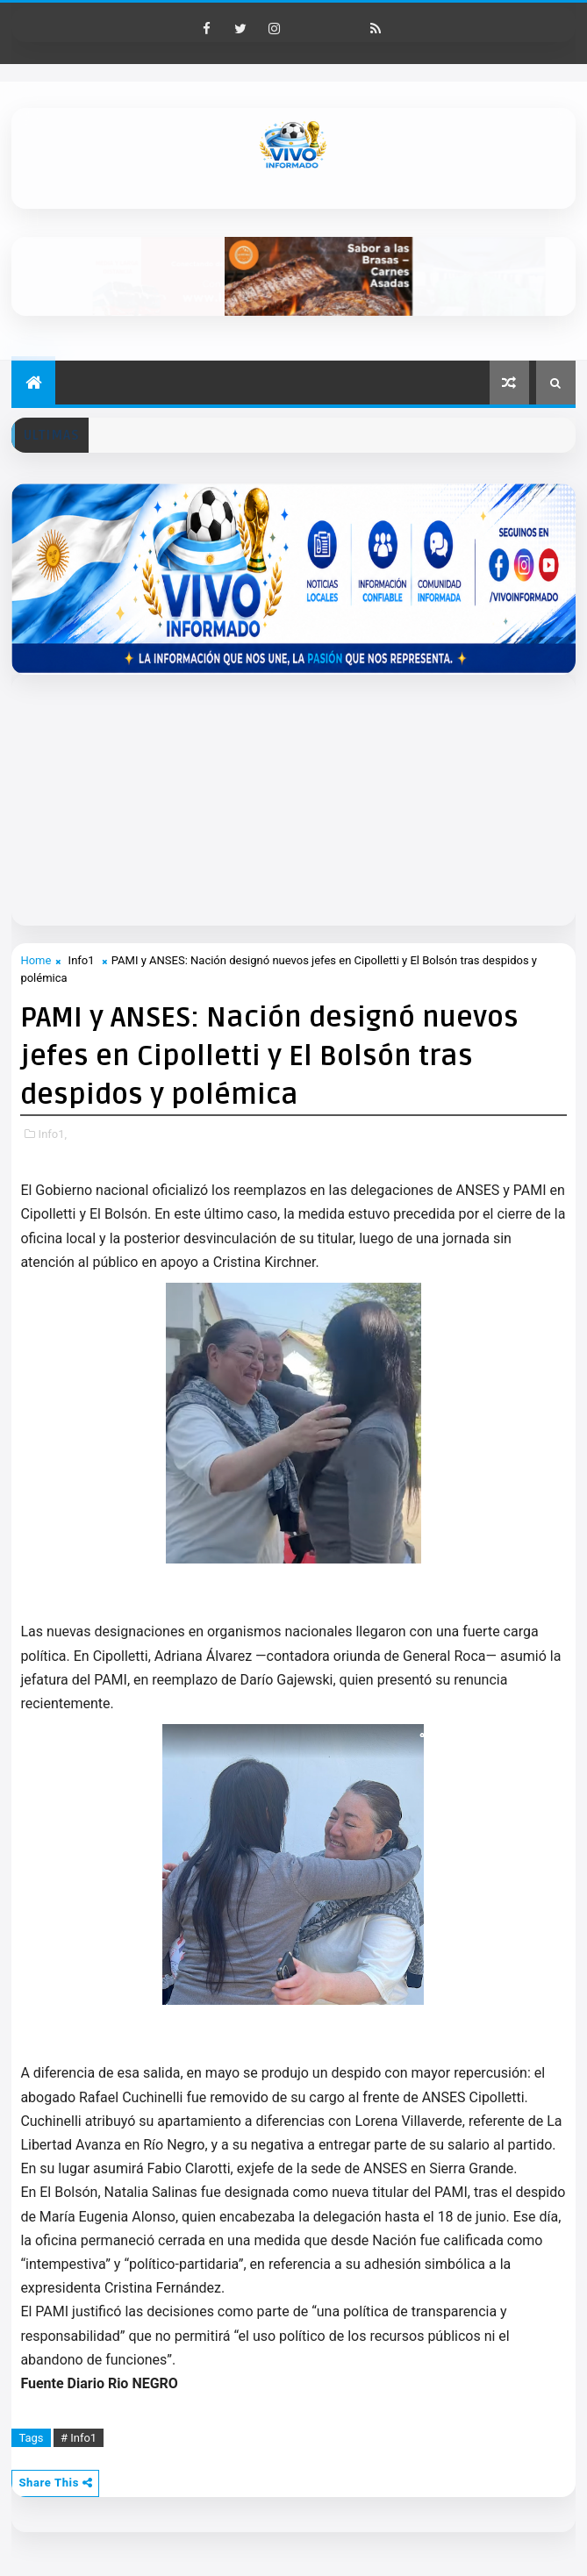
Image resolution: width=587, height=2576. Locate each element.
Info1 (81, 960)
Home (35, 960)
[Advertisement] (298, 797)
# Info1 (79, 2437)
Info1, (53, 1134)
